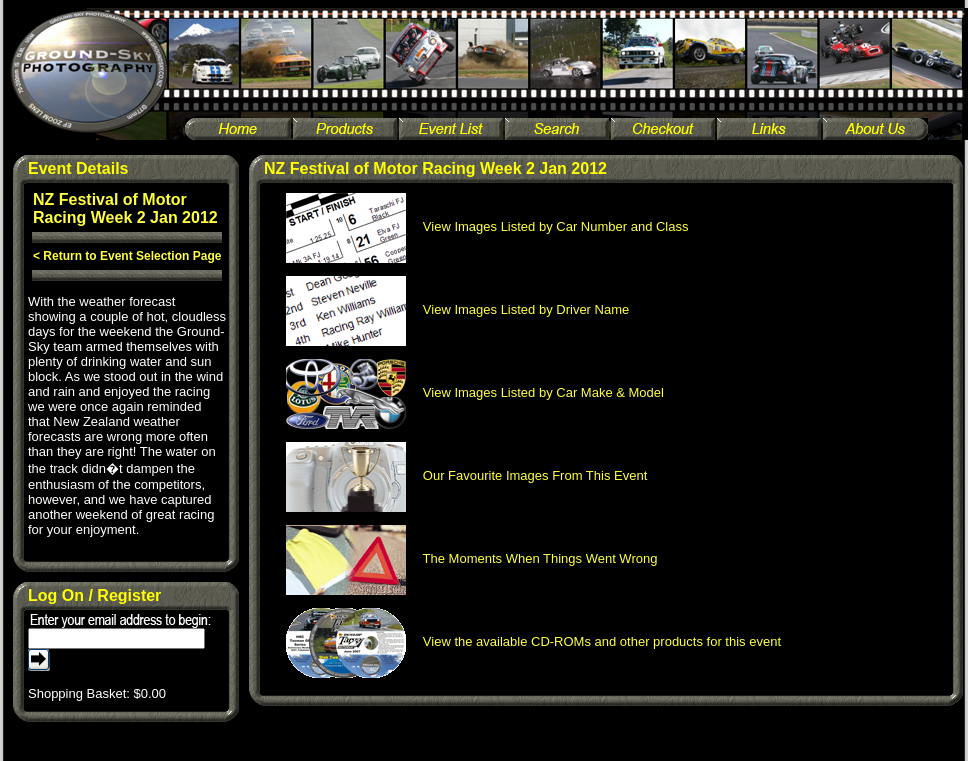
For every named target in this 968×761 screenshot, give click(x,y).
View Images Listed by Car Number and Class (487, 226)
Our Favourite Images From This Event (467, 475)
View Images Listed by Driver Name (458, 309)
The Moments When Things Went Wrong (472, 558)
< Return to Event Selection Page (127, 256)
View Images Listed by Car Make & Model (475, 392)
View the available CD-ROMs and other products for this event (534, 641)
